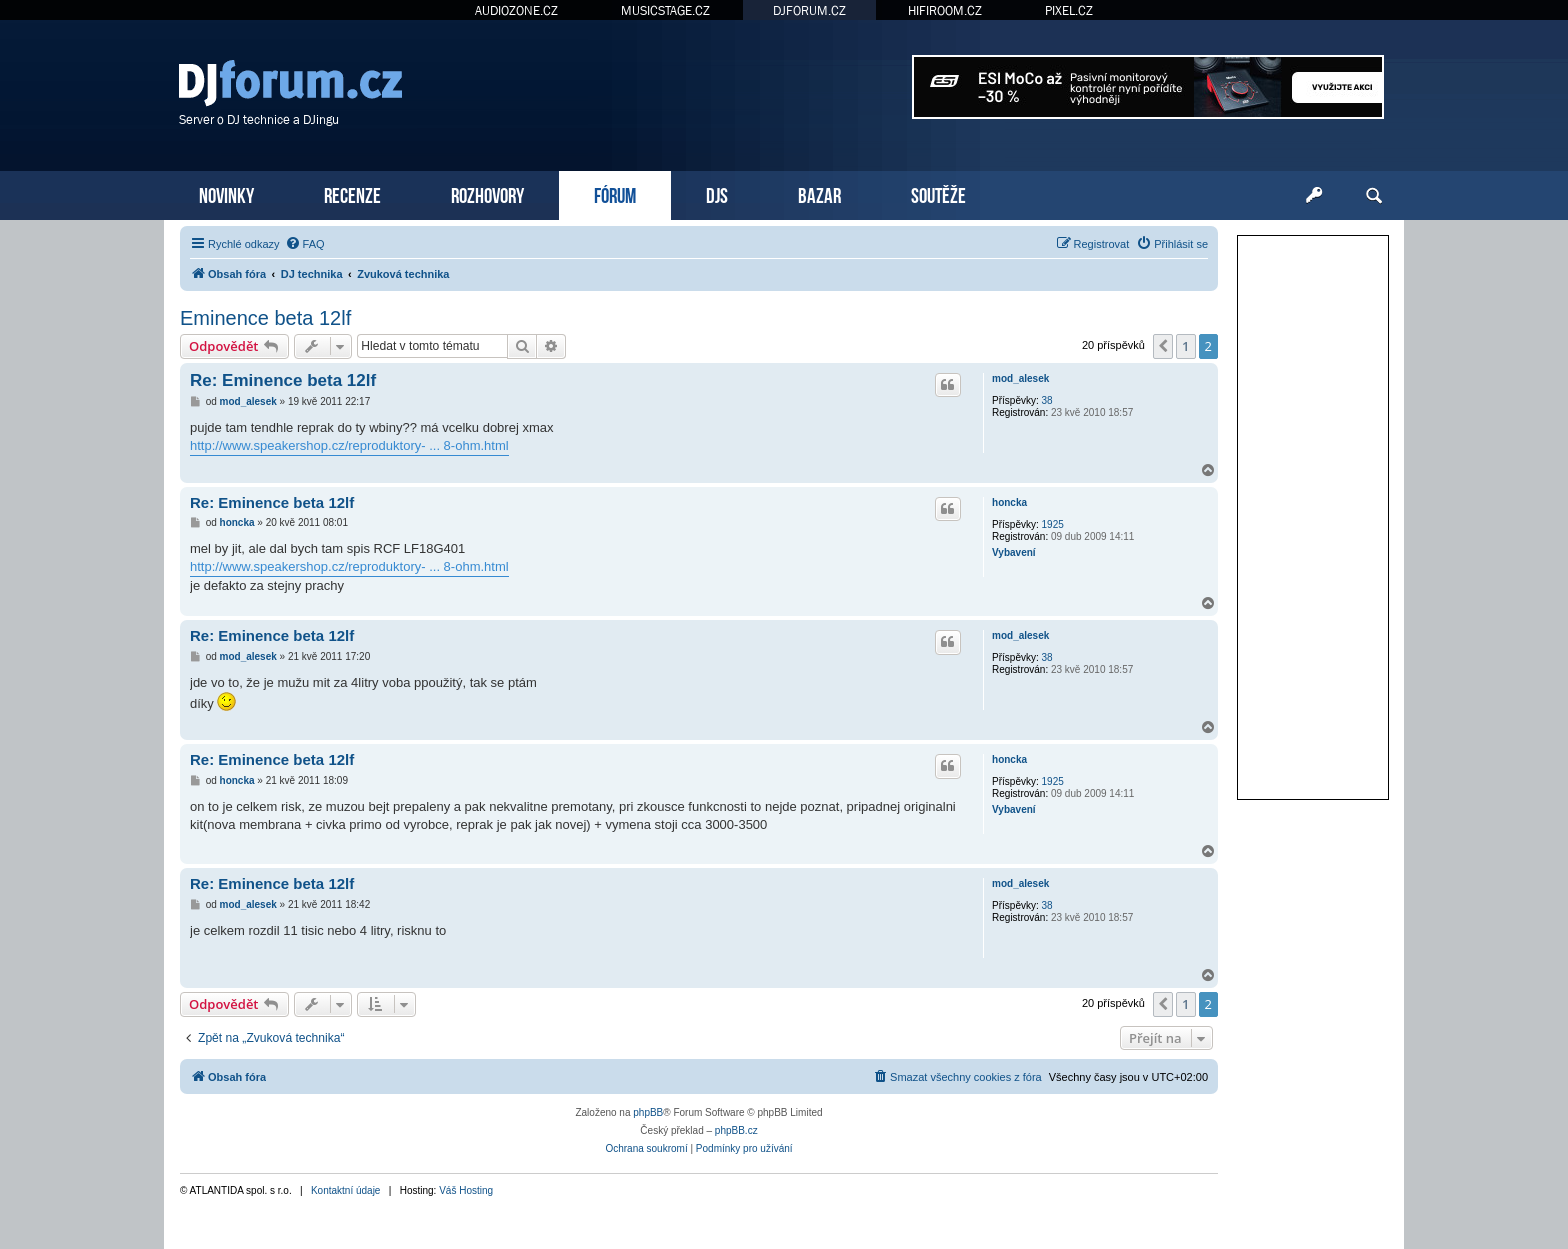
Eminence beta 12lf (265, 318)
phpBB (648, 1112)
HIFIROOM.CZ (945, 10)
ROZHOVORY (487, 193)
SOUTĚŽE (938, 193)
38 (1047, 400)
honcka (1009, 502)
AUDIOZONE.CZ (516, 10)
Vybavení (1014, 552)
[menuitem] (305, 244)
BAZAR (819, 193)
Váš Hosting (466, 1190)
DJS (717, 193)
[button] (1163, 346)
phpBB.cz (736, 1130)
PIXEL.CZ (1069, 10)
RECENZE (352, 193)
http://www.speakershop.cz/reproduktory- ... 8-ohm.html (349, 445)
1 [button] (1185, 346)
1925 (1053, 524)
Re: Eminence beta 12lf (283, 380)
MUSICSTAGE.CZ (665, 10)
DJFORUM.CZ (809, 10)
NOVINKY (226, 193)
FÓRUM (615, 193)
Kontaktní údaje (346, 1190)
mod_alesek (1020, 378)
